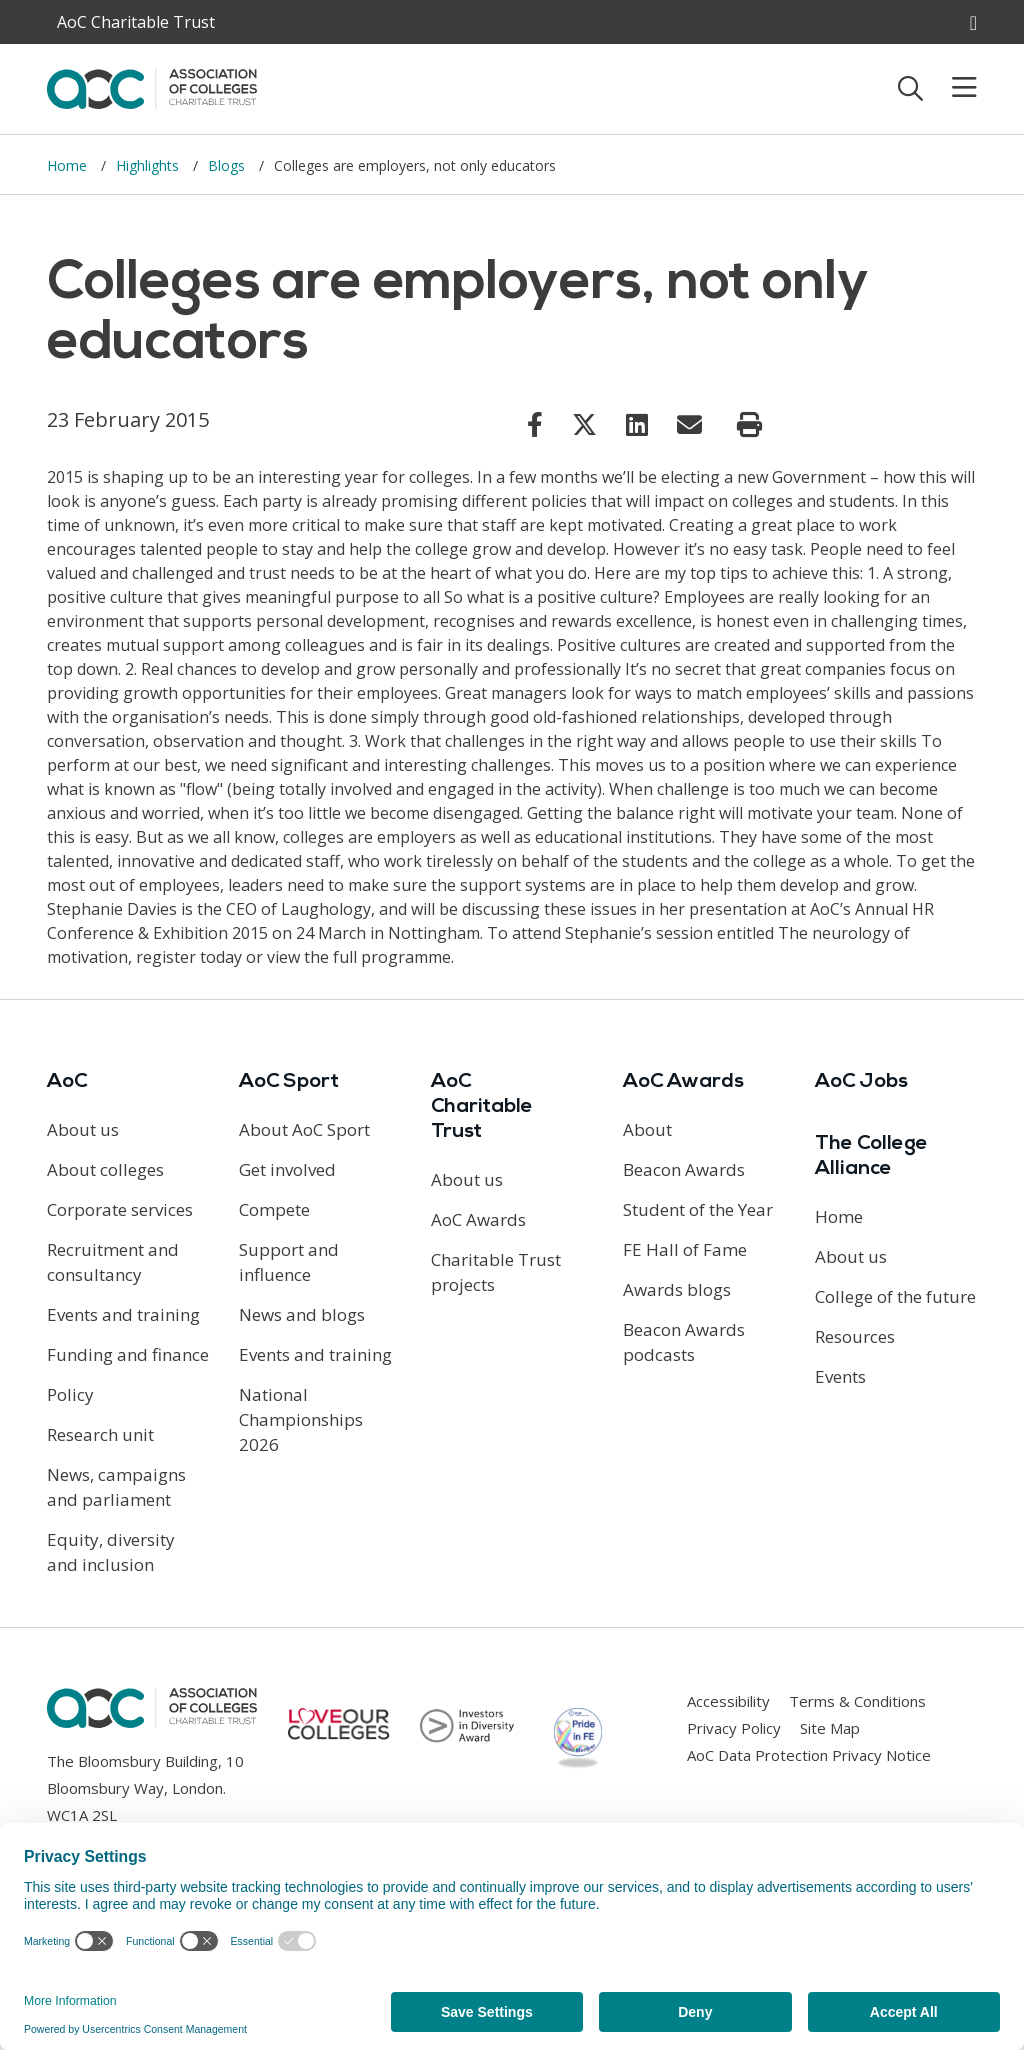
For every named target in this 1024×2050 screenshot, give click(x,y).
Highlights (149, 165)
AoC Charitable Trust (482, 1107)
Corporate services (120, 1209)
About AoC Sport (304, 1129)
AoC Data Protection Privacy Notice (809, 1755)
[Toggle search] (910, 88)
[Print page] (749, 425)
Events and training (123, 1314)
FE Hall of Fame (685, 1249)
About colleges (105, 1169)
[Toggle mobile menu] (952, 88)
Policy (70, 1394)
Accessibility (728, 1701)
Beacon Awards (684, 1169)
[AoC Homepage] (152, 87)
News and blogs (302, 1314)
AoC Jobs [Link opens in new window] (861, 1082)
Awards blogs (677, 1289)
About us (83, 1129)
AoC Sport (289, 1082)
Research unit (100, 1434)
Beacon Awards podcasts (684, 1342)
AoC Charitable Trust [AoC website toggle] (136, 22)
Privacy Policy (734, 1728)
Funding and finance (128, 1354)
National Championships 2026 (301, 1419)
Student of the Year (698, 1209)
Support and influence (289, 1262)
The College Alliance (871, 1156)
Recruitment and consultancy (113, 1262)
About (647, 1129)
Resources (855, 1336)
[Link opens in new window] (535, 424)
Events (840, 1376)
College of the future (895, 1296)
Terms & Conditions (857, 1701)
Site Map (830, 1728)
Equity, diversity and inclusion (111, 1552)
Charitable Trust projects (496, 1272)
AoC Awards (478, 1219)
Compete (274, 1209)
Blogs (228, 165)
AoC (67, 1082)
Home (69, 165)
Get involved (287, 1169)
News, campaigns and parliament (116, 1487)
